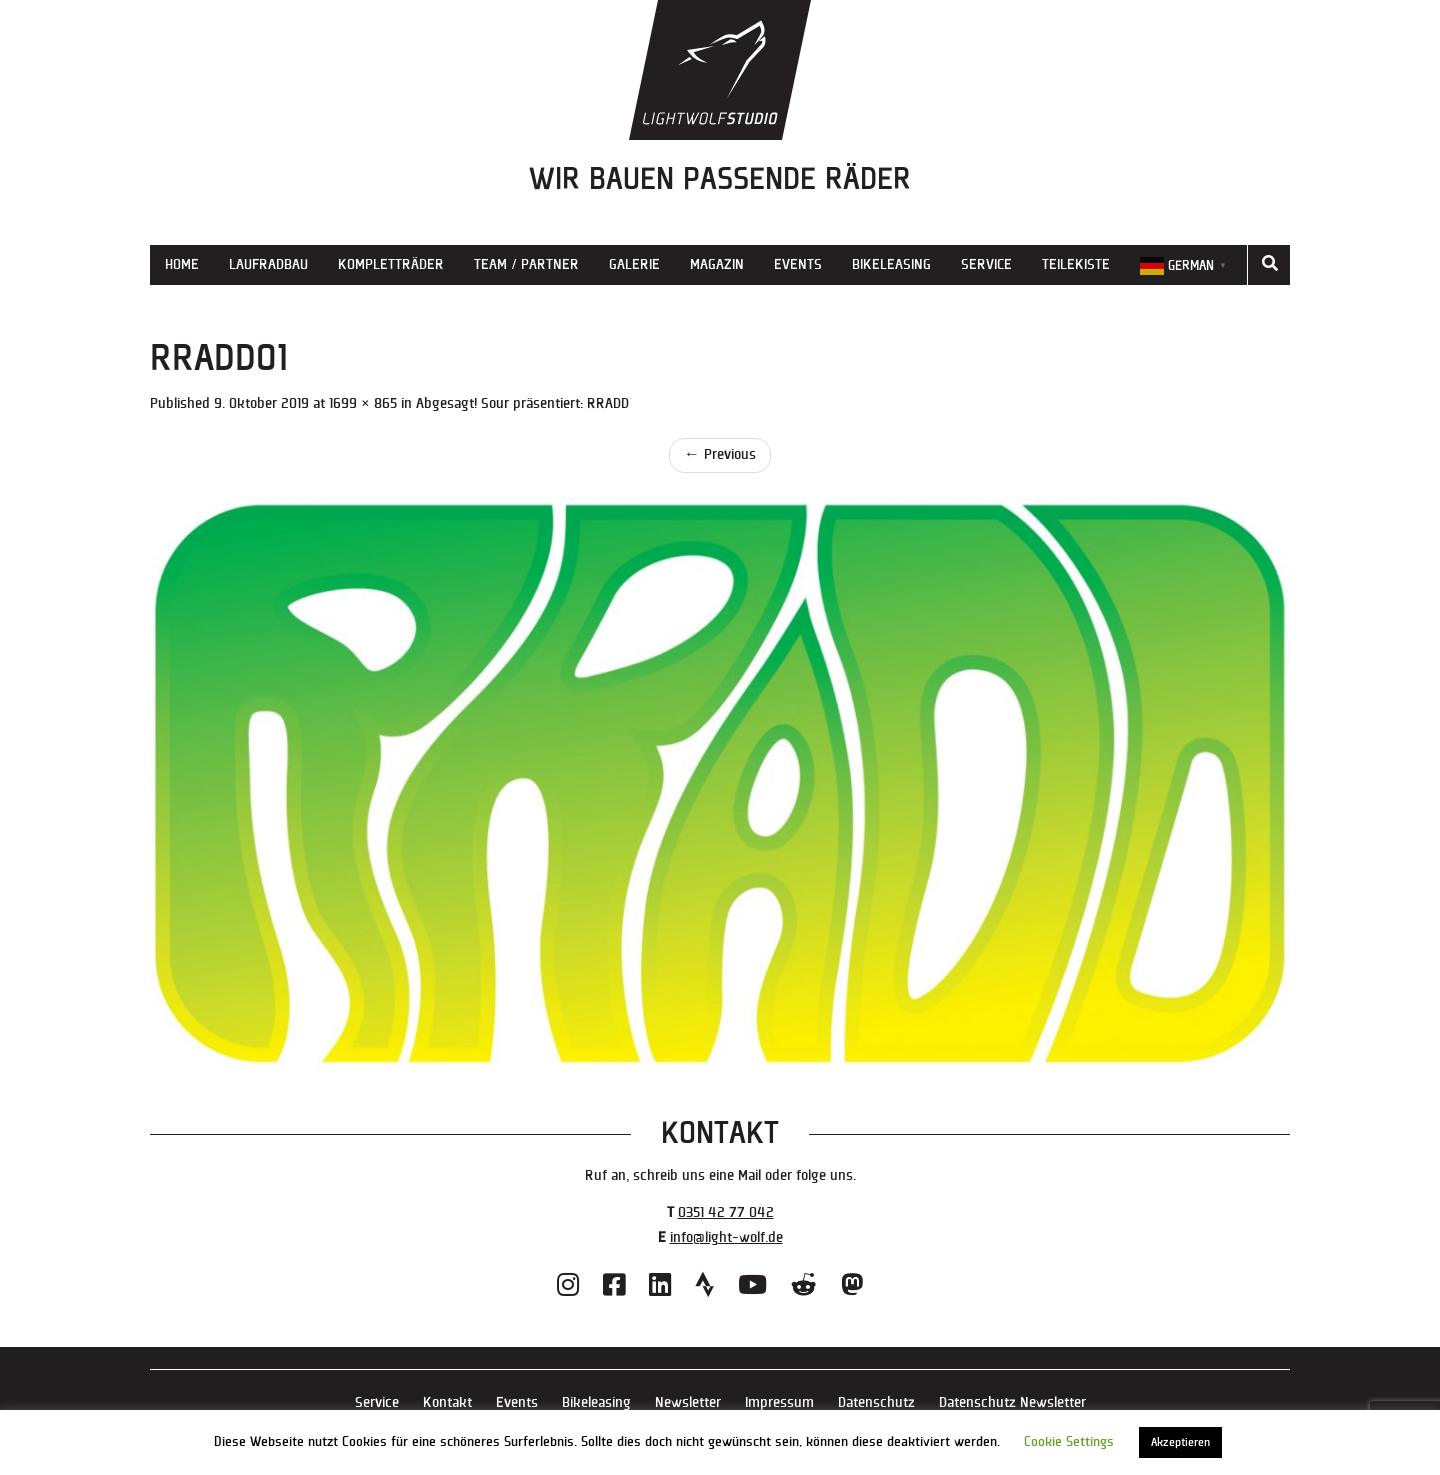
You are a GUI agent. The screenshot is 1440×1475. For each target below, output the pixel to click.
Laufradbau (268, 264)
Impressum (779, 1402)
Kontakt (447, 1402)
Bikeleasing (891, 264)
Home (182, 264)
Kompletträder (391, 264)
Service (986, 264)
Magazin (717, 264)
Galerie (634, 264)
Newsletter (688, 1402)
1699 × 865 (363, 403)
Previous (720, 454)
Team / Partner (526, 264)
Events (798, 264)
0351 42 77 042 (726, 1212)
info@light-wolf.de (726, 1237)
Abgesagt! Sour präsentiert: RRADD (522, 403)
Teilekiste (1076, 264)
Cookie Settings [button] (1069, 1442)
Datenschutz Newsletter (1012, 1402)
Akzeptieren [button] (1180, 1442)
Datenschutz (876, 1402)
